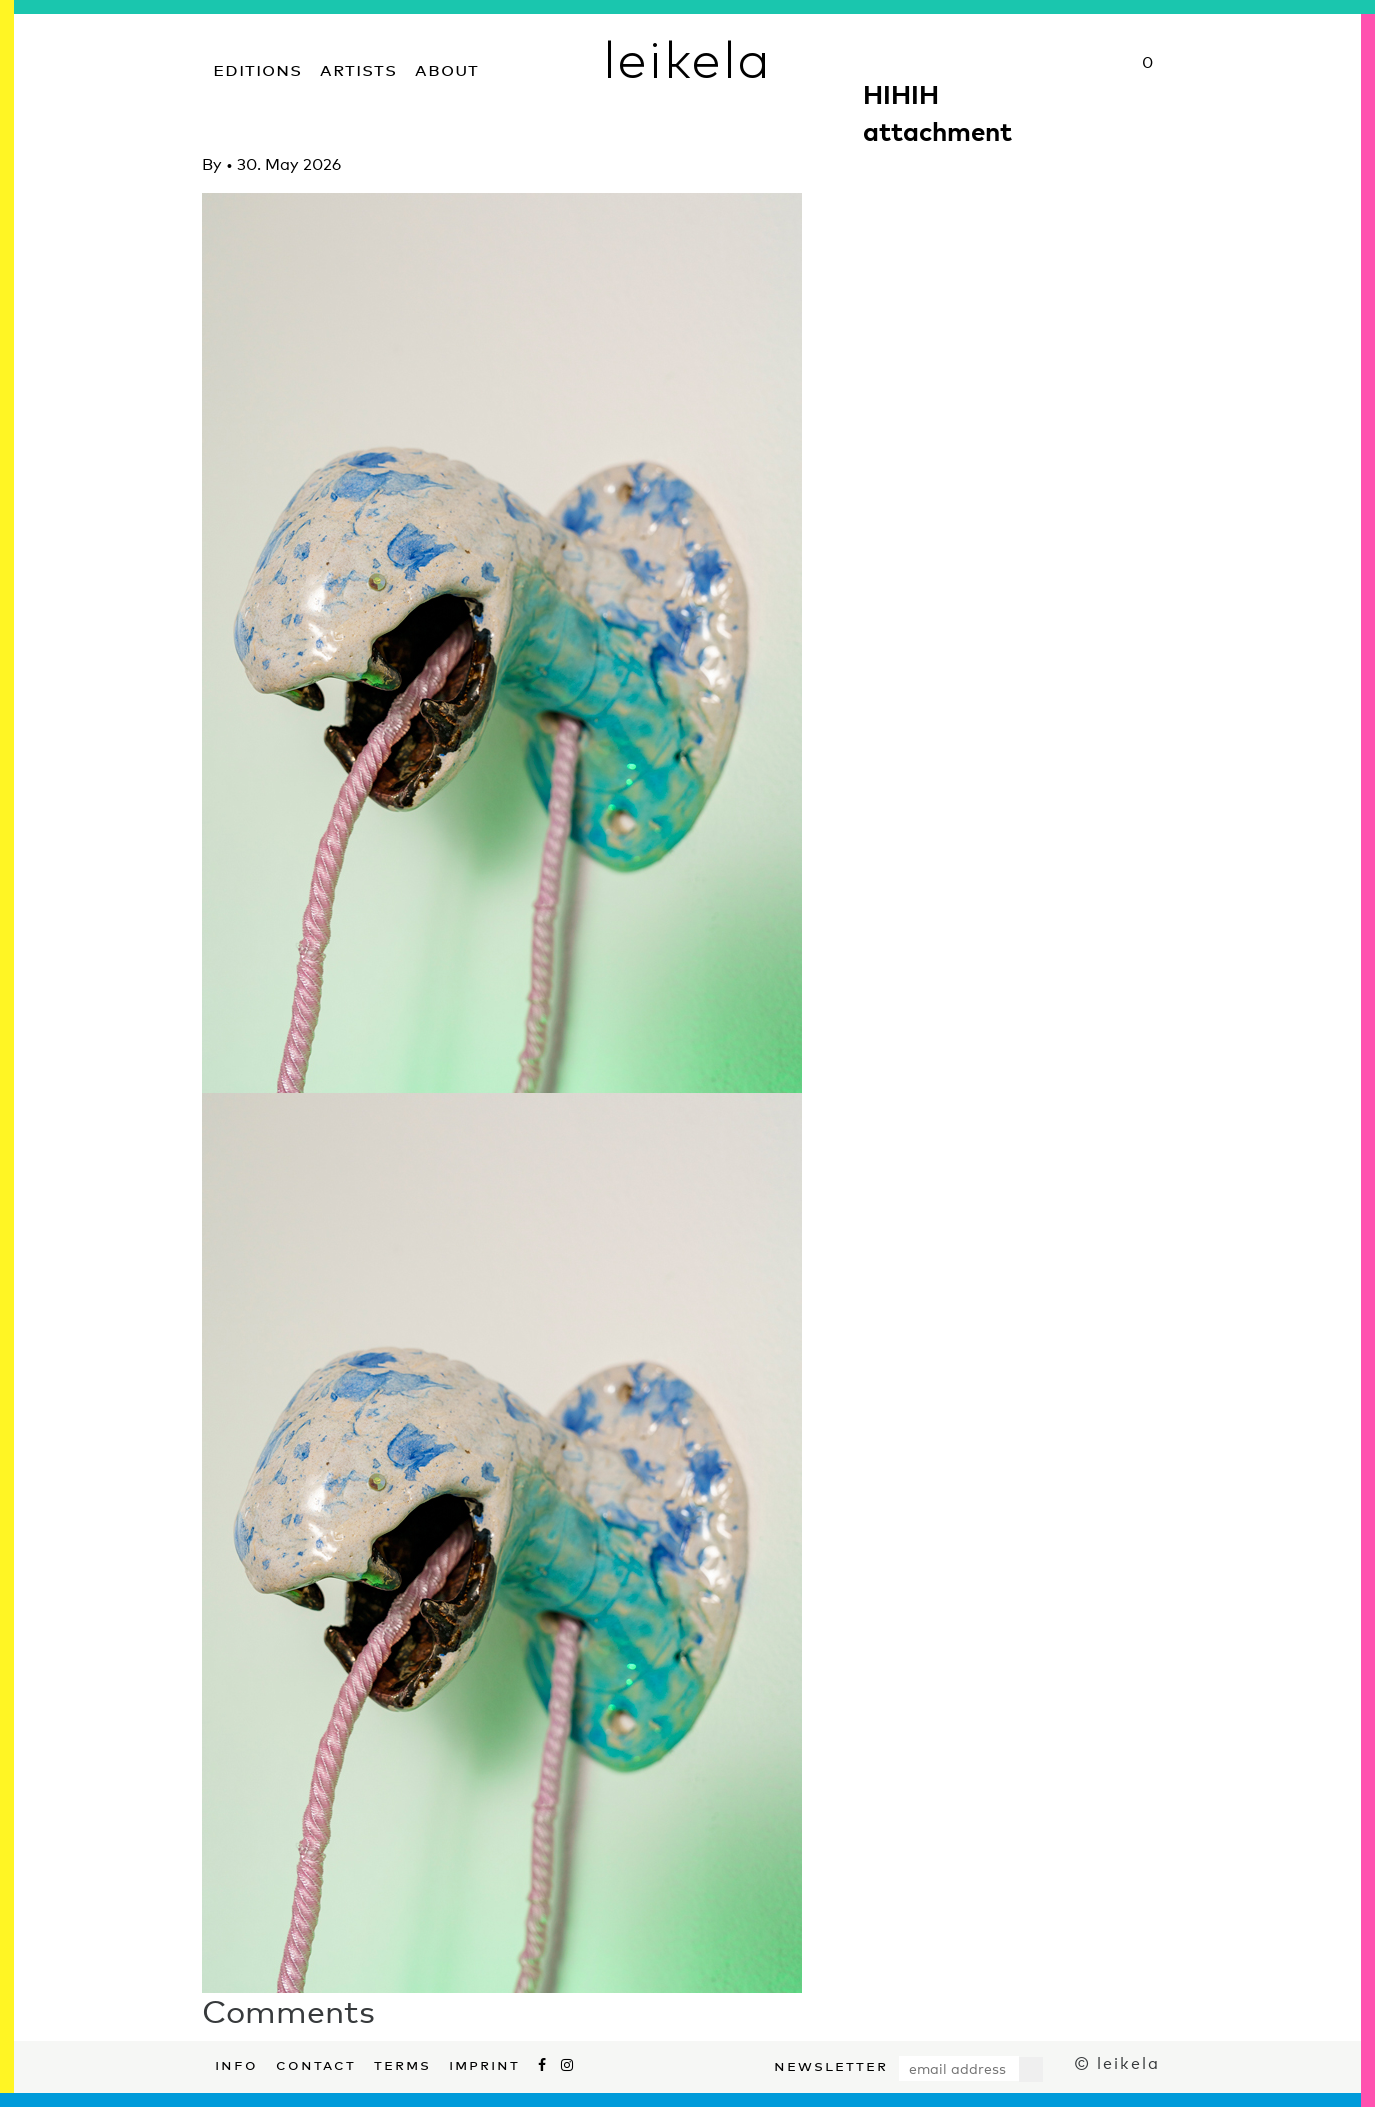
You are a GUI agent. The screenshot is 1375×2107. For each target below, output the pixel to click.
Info (236, 2063)
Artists (358, 67)
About (447, 67)
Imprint (484, 2063)
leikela (687, 58)
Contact (316, 2063)
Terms (402, 2063)
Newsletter (831, 2064)
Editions (257, 67)
